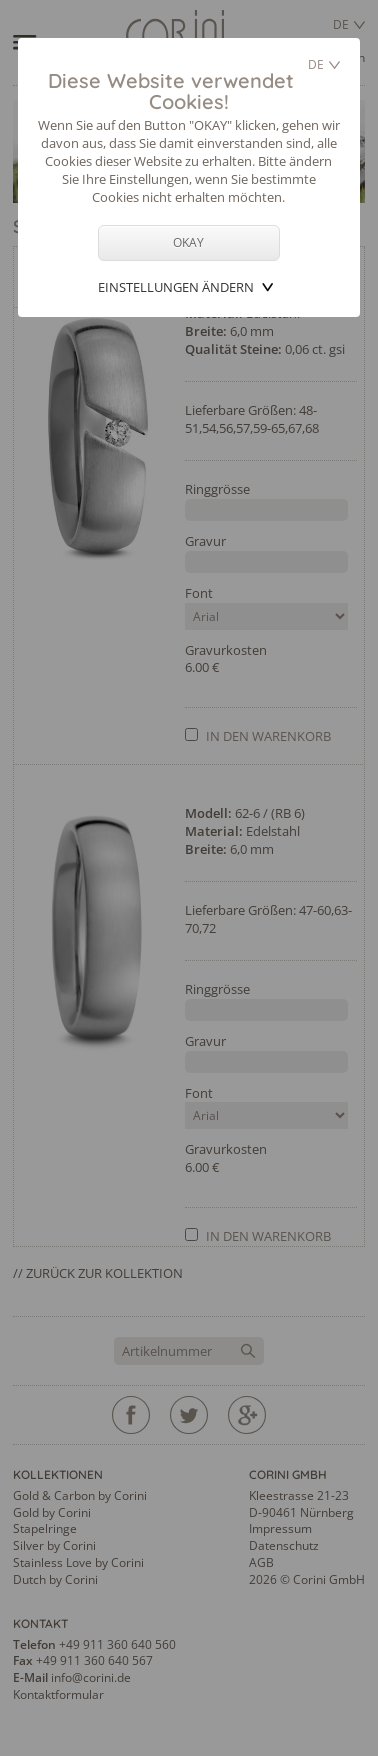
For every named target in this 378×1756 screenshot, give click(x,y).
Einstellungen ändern (176, 287)
